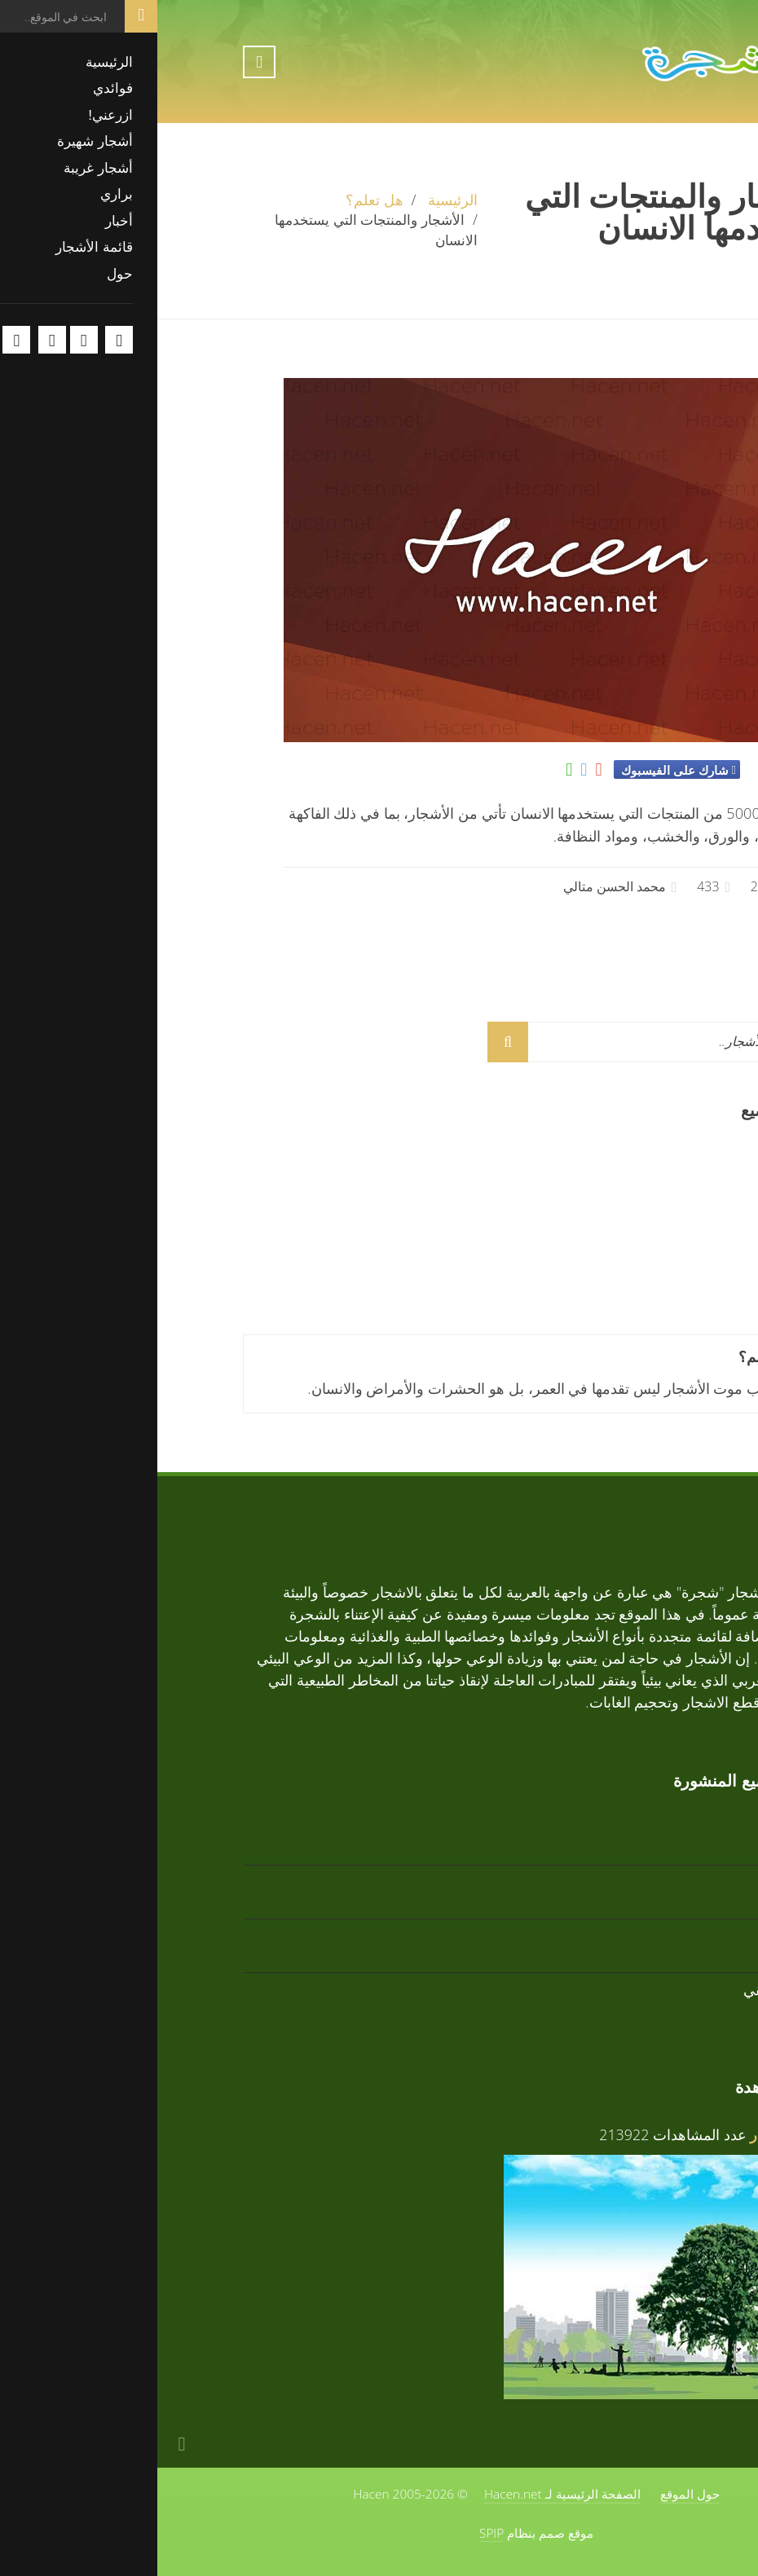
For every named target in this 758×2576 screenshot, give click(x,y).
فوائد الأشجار (632, 2134)
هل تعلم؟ (217, 199)
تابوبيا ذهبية (636, 1157)
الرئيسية (295, 199)
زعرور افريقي (629, 1989)
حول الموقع (532, 2494)
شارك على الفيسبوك (517, 770)
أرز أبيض (645, 1211)
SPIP (334, 2533)
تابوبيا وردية (636, 1265)
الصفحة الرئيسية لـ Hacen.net (405, 2494)
